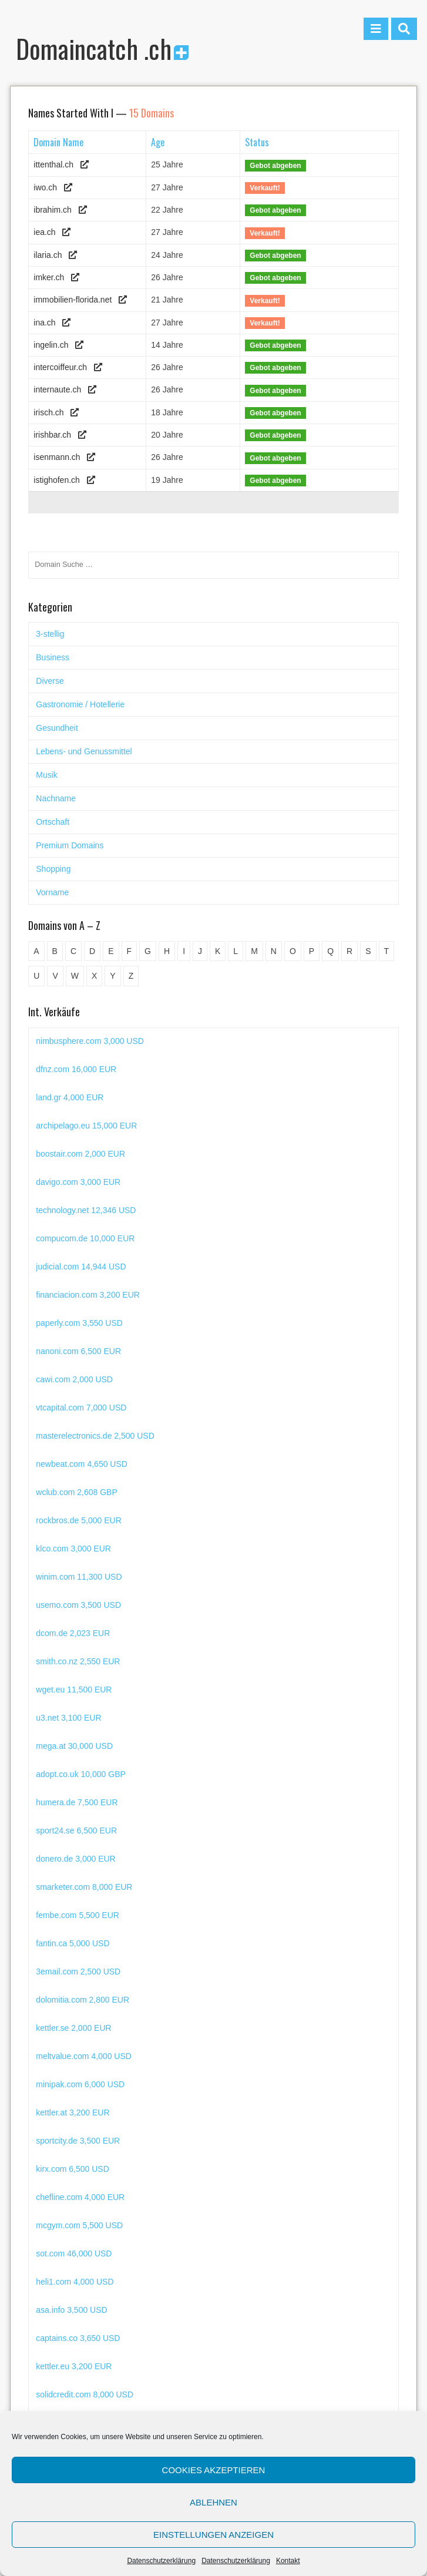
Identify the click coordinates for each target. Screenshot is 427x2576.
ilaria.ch (47, 255)
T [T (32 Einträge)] (386, 951)
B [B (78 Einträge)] (55, 951)
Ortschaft (52, 822)
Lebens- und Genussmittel (84, 751)
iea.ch (44, 232)
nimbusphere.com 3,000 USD (90, 1069)
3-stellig (50, 634)
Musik (47, 775)
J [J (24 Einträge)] (200, 951)
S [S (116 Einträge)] (368, 951)
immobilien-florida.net (72, 299)
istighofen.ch (56, 480)
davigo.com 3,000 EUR (78, 1210)
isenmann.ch (56, 457)
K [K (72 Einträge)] (217, 951)
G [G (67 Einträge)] (147, 951)
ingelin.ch (50, 345)
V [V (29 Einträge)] (55, 975)
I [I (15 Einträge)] (184, 951)
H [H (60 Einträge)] (167, 951)
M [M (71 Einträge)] (254, 951)
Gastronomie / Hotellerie (80, 704)
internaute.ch (57, 389)
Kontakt (288, 2561)
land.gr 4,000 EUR (69, 1125)
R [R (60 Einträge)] (349, 951)
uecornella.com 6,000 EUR (85, 1041)
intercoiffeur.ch (60, 367)
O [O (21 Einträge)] (293, 951)
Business (52, 657)
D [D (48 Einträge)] (92, 951)
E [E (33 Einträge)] (110, 951)
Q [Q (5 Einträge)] (330, 951)
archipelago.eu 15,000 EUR (86, 1153)
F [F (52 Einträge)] (129, 951)
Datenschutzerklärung (161, 2561)
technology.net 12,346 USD (86, 1238)
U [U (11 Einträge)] (36, 975)
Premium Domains (69, 845)
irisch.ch (48, 412)
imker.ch (48, 277)
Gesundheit (57, 728)
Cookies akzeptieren (213, 2470)
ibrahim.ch (52, 209)
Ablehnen (213, 2502)
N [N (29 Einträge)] (274, 951)
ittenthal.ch (53, 164)
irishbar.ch (52, 434)
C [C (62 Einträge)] (73, 951)
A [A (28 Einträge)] (36, 951)
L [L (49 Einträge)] (235, 951)
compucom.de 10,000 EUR (85, 1266)
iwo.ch (45, 187)
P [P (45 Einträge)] (311, 951)
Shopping (53, 869)
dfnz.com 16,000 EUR (76, 1097)
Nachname (56, 798)
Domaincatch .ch (102, 48)
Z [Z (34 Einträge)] (131, 975)
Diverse (49, 681)
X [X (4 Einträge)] (94, 975)
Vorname (52, 892)
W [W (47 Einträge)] (75, 975)
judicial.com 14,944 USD (81, 1294)
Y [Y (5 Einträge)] (112, 975)
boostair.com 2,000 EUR (80, 1182)
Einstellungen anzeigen (213, 2535)
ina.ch (44, 322)
